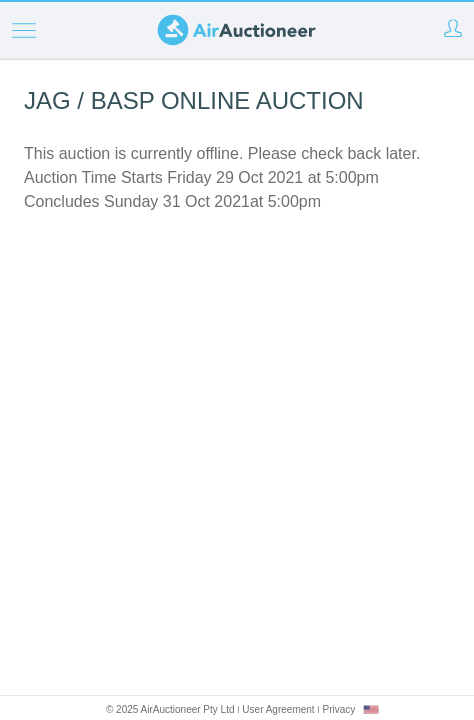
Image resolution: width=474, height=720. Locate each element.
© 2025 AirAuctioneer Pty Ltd (170, 709)
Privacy (338, 709)
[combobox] (371, 709)
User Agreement (278, 709)
